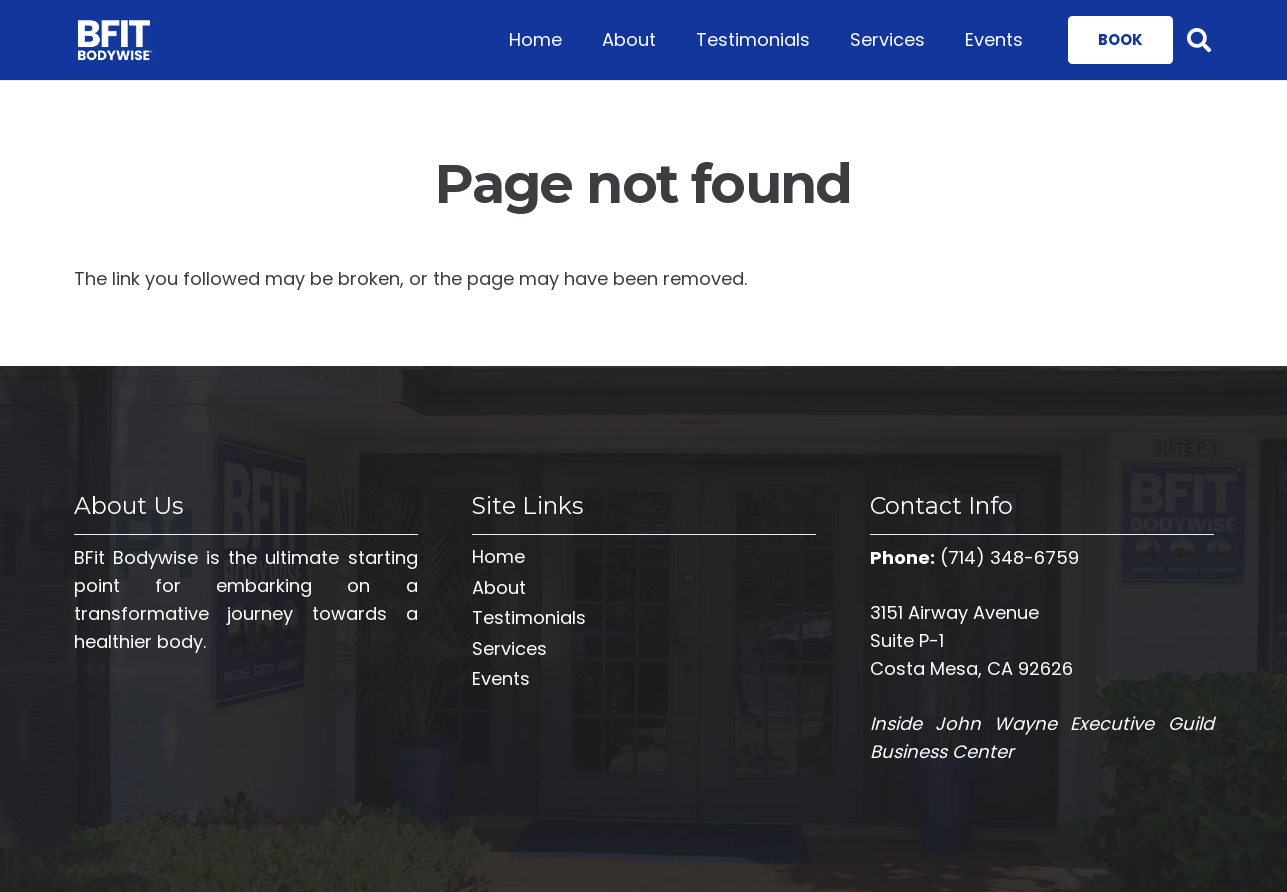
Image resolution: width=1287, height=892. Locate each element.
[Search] (1199, 40)
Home (498, 556)
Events (501, 678)
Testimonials (529, 617)
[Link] (114, 40)
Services (509, 648)
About (499, 587)
